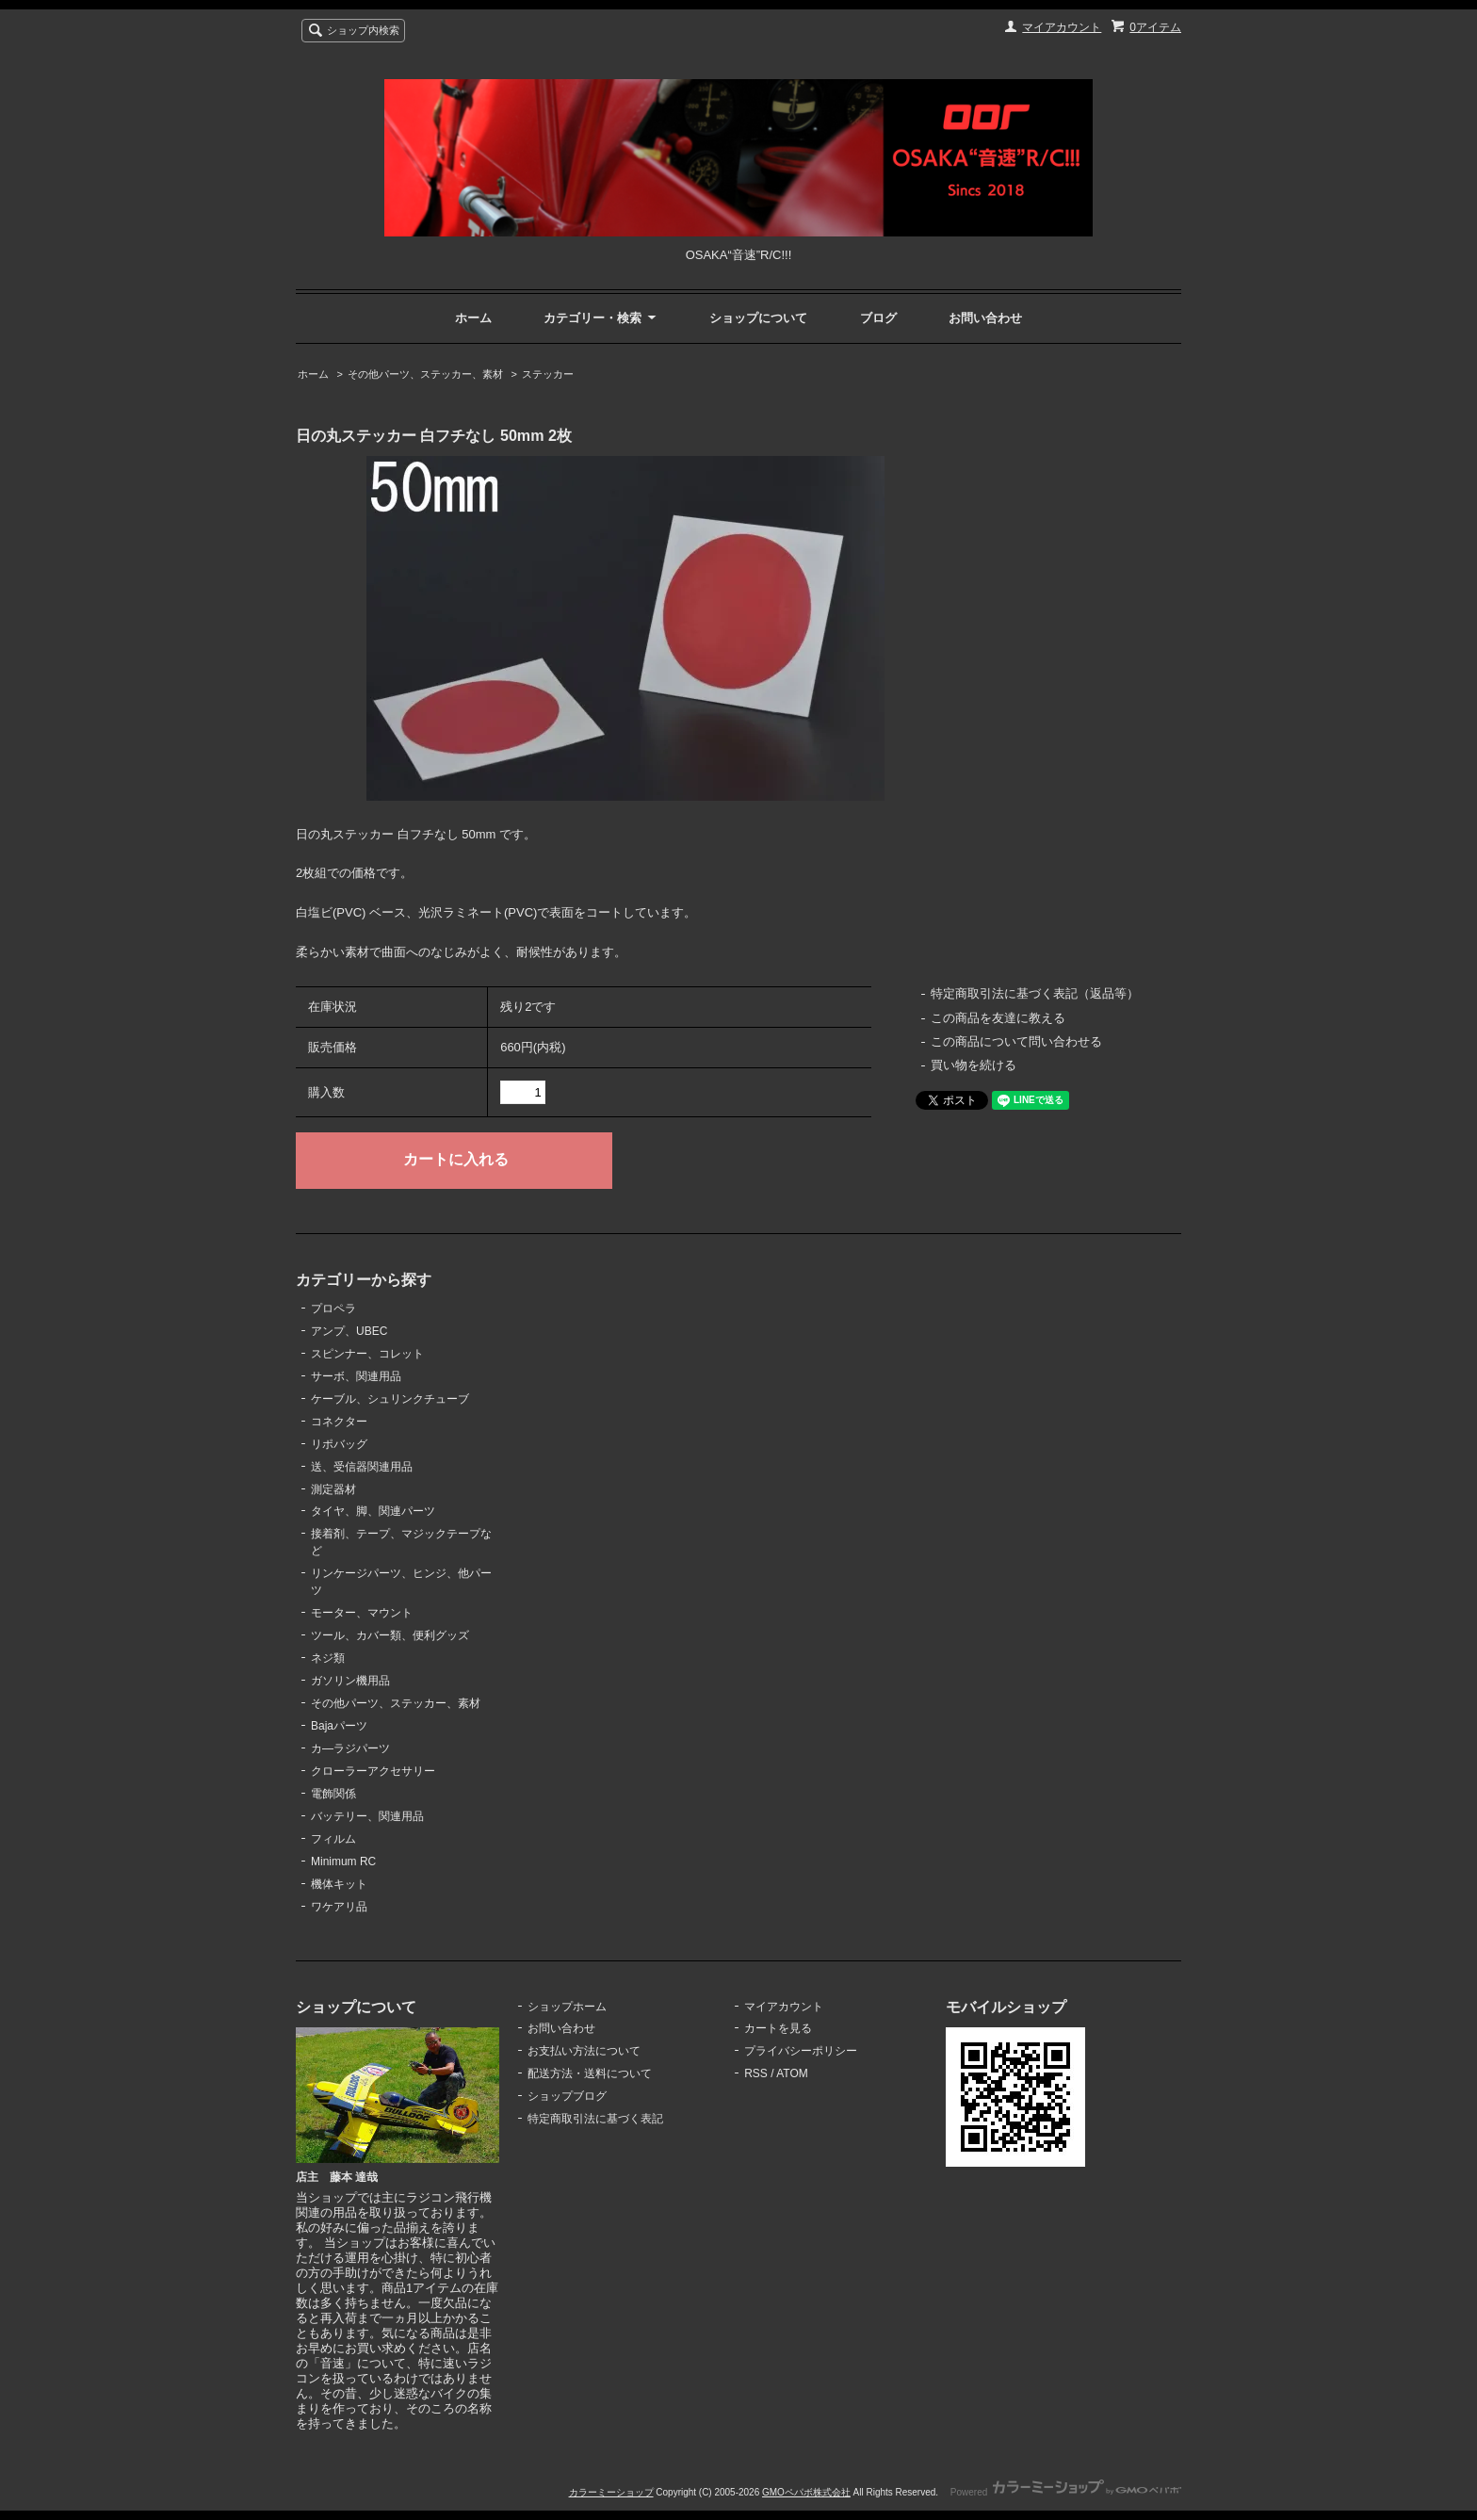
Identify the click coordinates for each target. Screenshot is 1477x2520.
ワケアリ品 (339, 1906)
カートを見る (778, 2028)
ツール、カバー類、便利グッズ (390, 1635)
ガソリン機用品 (350, 1680)
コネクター (339, 1421)
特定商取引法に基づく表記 (595, 2118)
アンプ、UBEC (349, 1331)
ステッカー (548, 374)
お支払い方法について (584, 2050)
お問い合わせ (985, 318)
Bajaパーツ (339, 1725)
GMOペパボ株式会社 (806, 2492)
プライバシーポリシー (800, 2050)
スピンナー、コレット (367, 1353)
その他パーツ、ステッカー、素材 (425, 374)
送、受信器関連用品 (362, 1466)
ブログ (878, 318)
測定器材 (333, 1489)
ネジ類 (328, 1658)
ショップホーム (567, 2006)
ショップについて (758, 318)
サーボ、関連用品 (356, 1376)
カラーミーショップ (611, 2492)
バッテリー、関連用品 (367, 1816)
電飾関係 (333, 1793)
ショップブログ (567, 2096)
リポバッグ (339, 1444)
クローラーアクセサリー (373, 1771)
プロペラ (333, 1308)
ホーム (473, 318)
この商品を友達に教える (998, 1018)
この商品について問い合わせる (1016, 1041)
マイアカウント (1061, 27)
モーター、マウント (362, 1612)
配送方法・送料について (590, 2073)
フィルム (333, 1838)
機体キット (339, 1884)
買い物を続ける (973, 1065)
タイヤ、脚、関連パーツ (373, 1511)
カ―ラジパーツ (350, 1748)
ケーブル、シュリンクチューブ (390, 1399)
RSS (756, 2073)
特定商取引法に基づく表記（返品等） (1035, 993)
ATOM (792, 2073)
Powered (1065, 2492)
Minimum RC (343, 1861)
